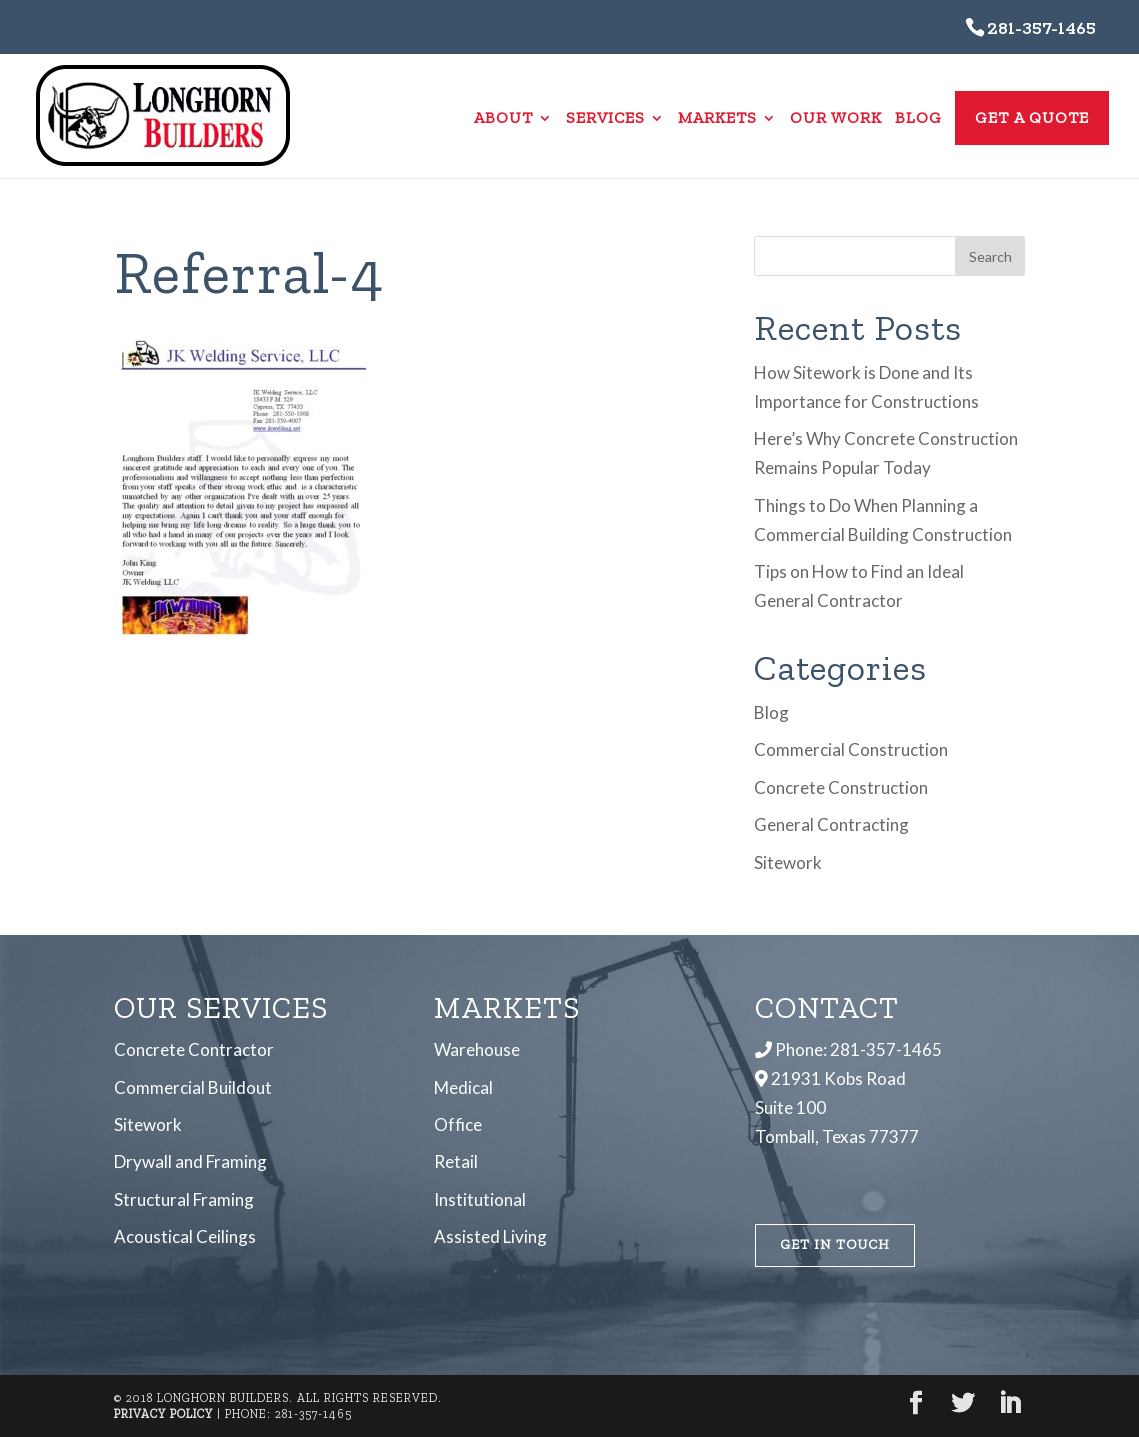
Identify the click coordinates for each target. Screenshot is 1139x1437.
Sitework (788, 862)
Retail (456, 1161)
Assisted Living (490, 1236)
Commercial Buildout (193, 1087)
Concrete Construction (841, 787)
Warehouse (477, 1049)
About (503, 119)
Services (605, 119)
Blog (918, 119)
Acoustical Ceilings (185, 1236)
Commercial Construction (851, 749)
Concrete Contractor (194, 1049)
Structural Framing (184, 1199)
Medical (463, 1087)
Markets (717, 119)
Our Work (836, 119)
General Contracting (831, 824)
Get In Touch (835, 1244)
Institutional (480, 1199)
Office (458, 1124)
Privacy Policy (163, 1414)
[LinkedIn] (1010, 1404)
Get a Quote (1032, 117)
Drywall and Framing (190, 1161)
